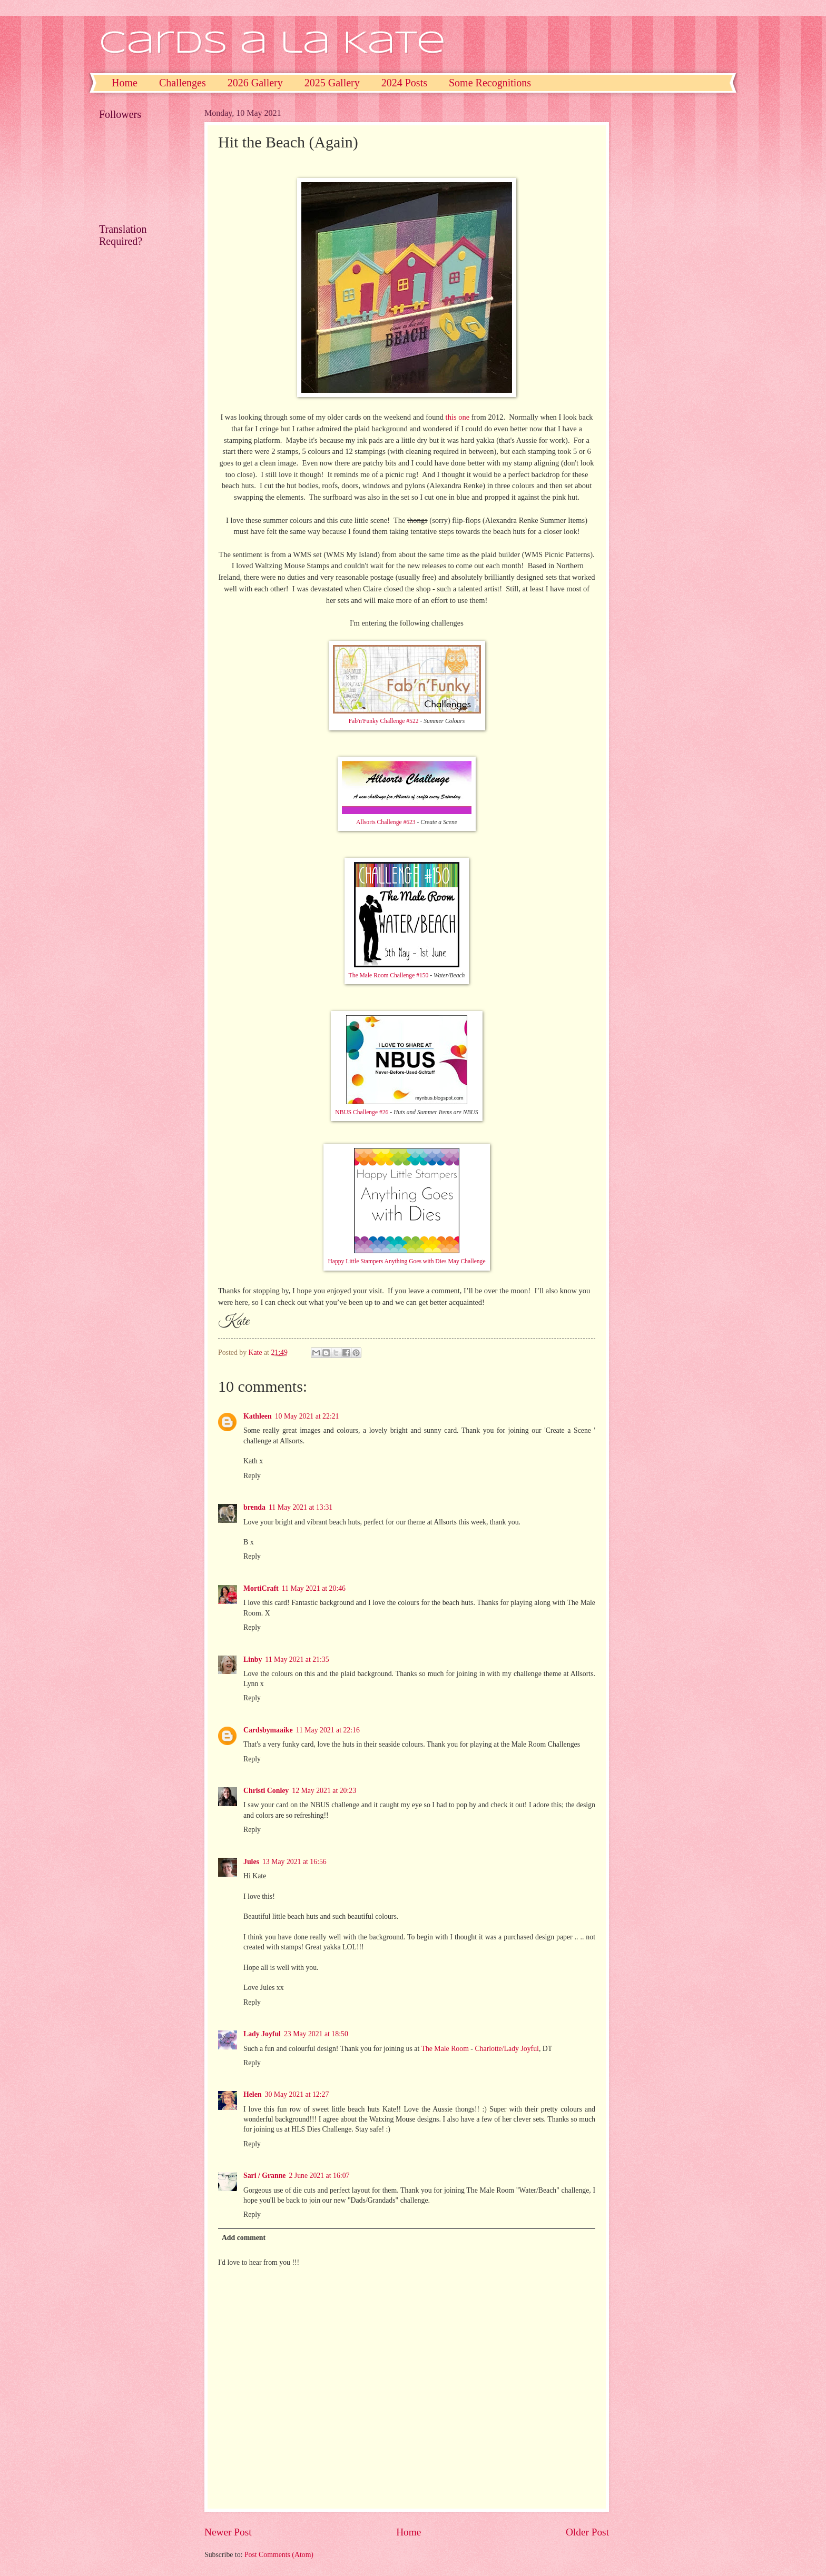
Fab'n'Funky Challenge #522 (384, 721)
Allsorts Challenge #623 (386, 822)
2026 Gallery (255, 82)
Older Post (587, 2532)
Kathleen (257, 1416)
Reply (252, 1476)
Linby (252, 1659)
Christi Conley (266, 1791)
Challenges (182, 82)
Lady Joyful (262, 2034)
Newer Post (228, 2532)
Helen (252, 2094)
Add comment (244, 2238)
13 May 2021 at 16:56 (294, 1862)
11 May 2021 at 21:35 (297, 1659)
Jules (251, 1862)
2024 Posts (404, 82)
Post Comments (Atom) (278, 2555)
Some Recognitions (490, 82)
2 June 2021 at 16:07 (319, 2175)
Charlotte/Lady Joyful (506, 2049)
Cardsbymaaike (268, 1730)
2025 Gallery (332, 82)
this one (457, 417)
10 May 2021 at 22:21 (307, 1416)
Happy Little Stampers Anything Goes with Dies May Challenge (406, 1261)
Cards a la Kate (272, 43)
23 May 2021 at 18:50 (316, 2034)
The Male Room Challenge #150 (389, 975)
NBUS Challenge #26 (361, 1112)
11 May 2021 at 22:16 (328, 1730)
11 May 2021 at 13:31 (300, 1507)
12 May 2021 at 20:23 (324, 1791)
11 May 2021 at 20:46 (314, 1588)
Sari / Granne (264, 2175)
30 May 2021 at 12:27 (297, 2094)
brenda (254, 1507)
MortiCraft (261, 1588)
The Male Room (444, 2049)
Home (124, 82)
